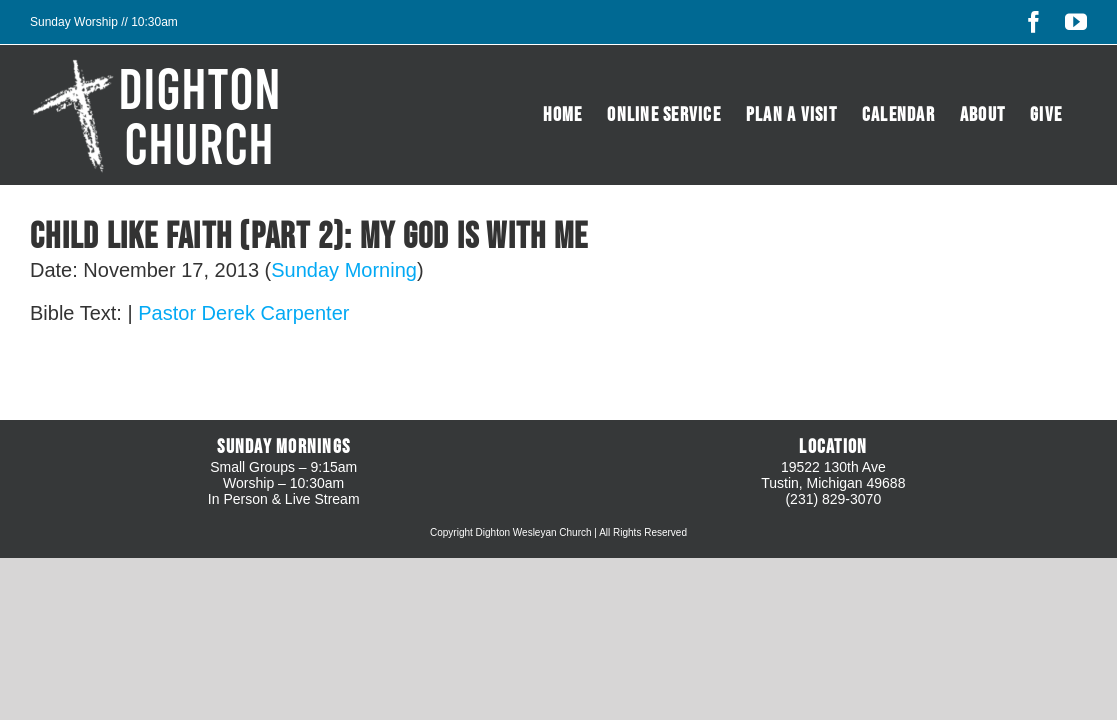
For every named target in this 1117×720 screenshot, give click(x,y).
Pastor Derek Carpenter (243, 313)
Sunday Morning (344, 270)
